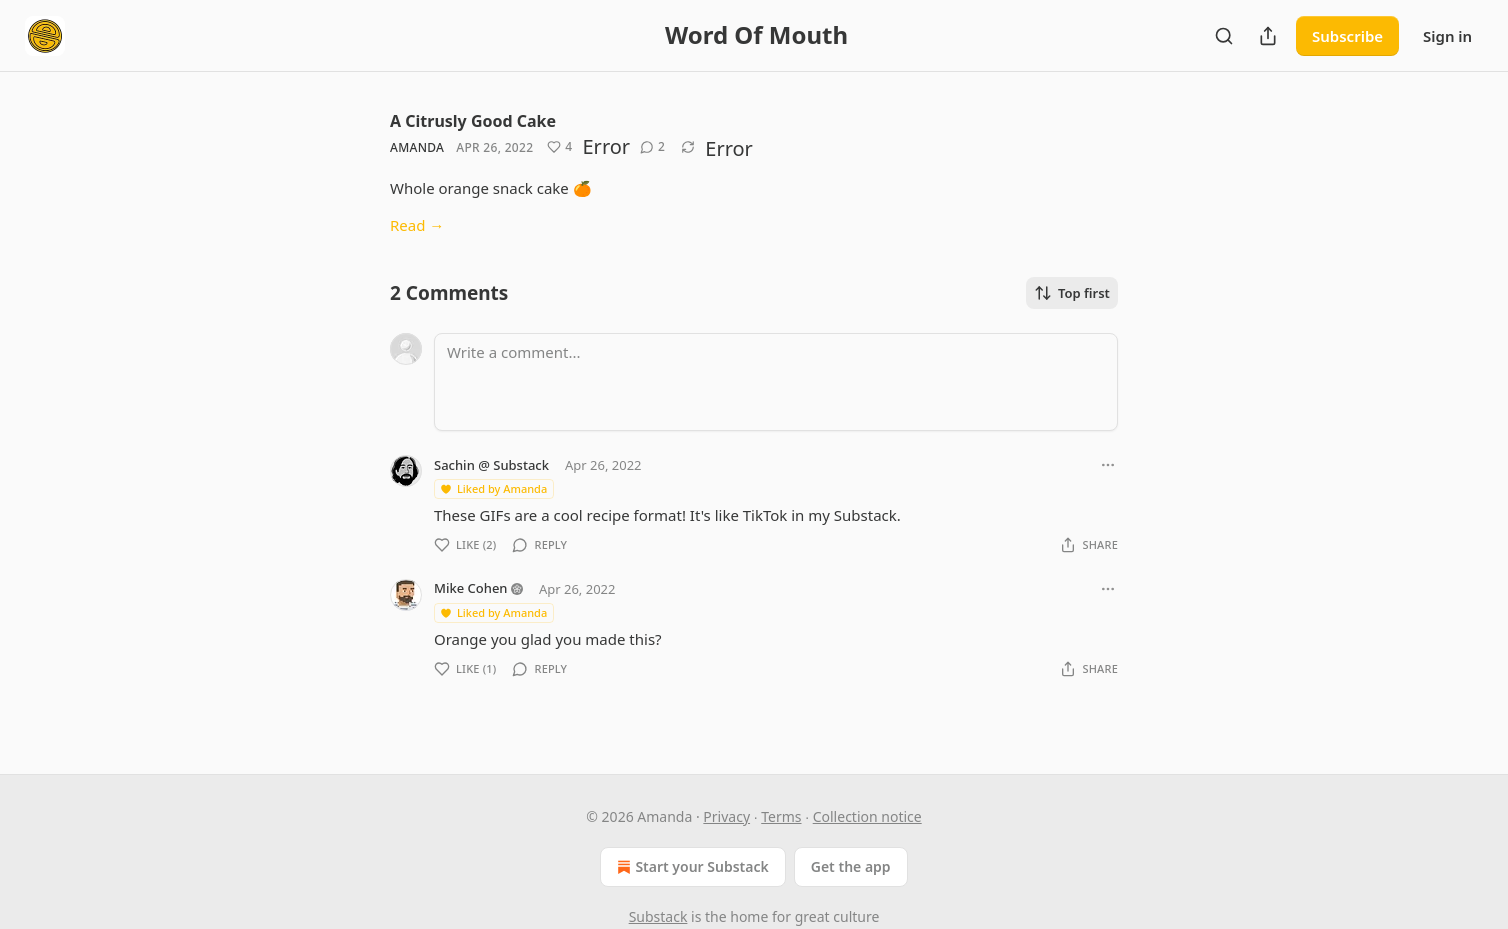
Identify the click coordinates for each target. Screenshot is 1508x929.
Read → (417, 225)
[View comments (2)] (652, 147)
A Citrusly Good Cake (473, 121)
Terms (781, 816)
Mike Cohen (471, 588)
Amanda (417, 147)
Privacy (726, 816)
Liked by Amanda (493, 488)
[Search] (1224, 36)
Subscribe (1347, 36)
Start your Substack (690, 867)
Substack (658, 916)
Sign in (1447, 36)
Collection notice (867, 816)
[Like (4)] (559, 147)
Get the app (851, 866)
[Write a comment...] (776, 382)
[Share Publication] (1268, 36)
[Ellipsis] (1108, 465)
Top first (1072, 293)
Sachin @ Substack (491, 465)
